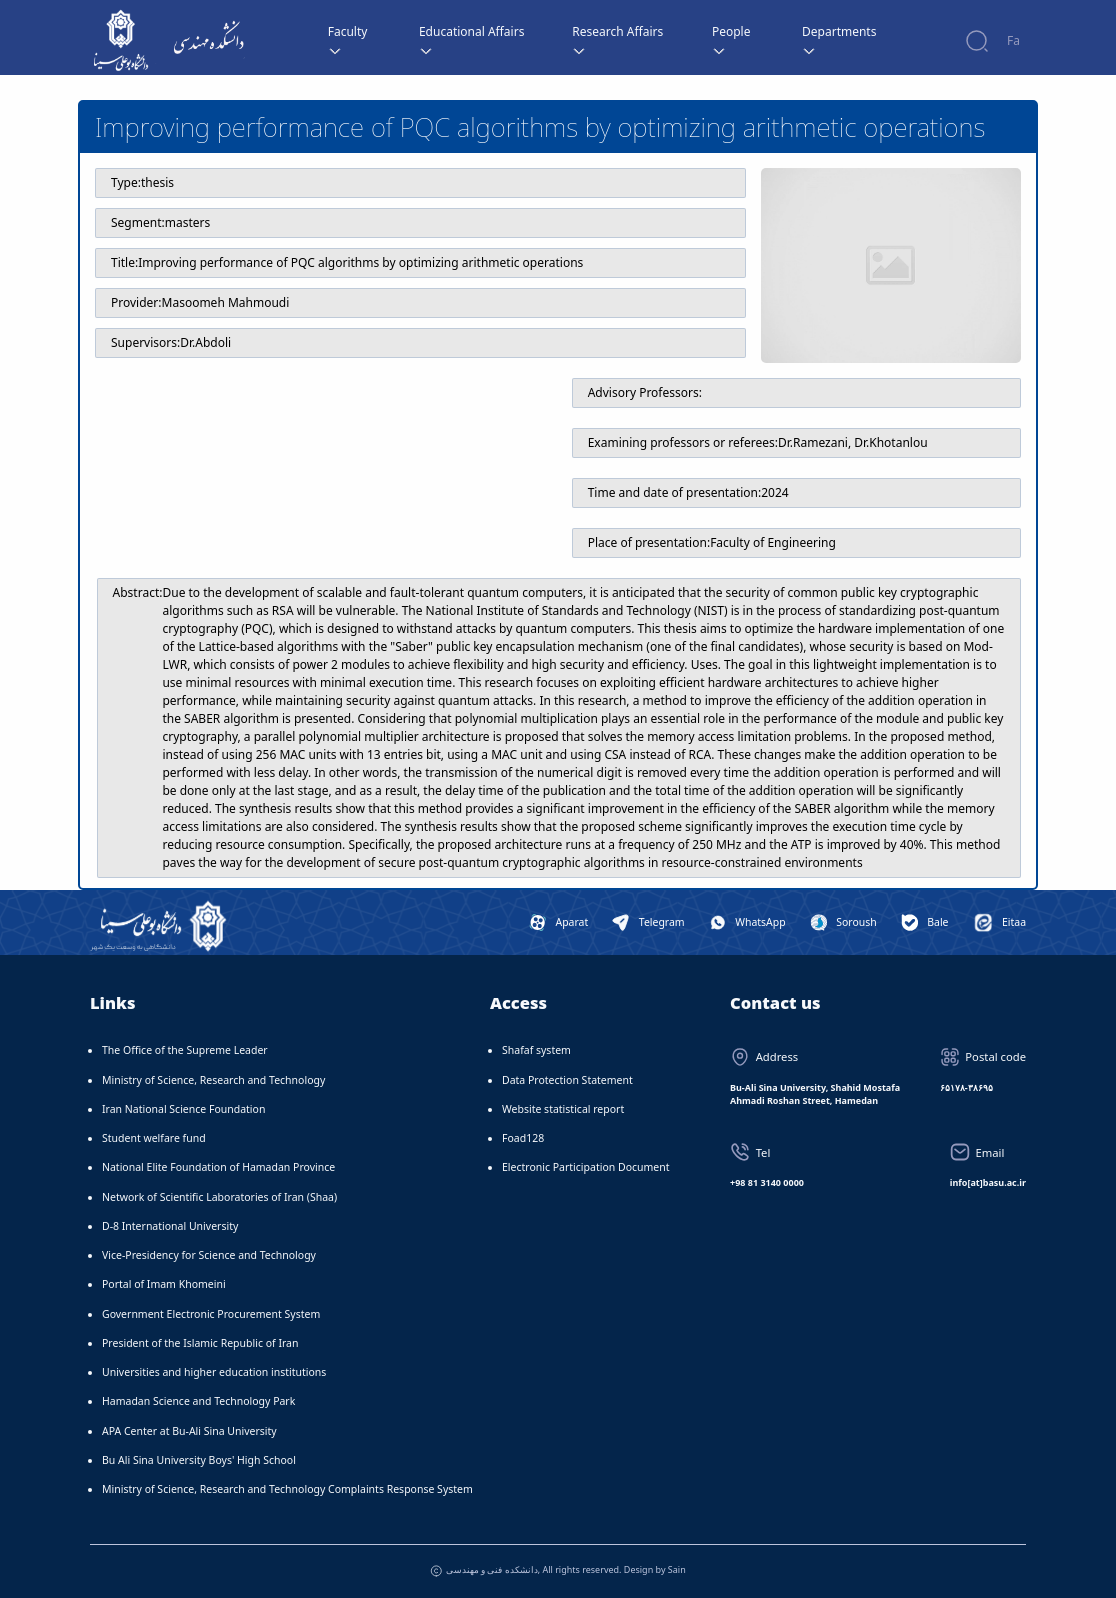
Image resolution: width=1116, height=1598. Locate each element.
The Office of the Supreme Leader (185, 1050)
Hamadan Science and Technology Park (198, 1401)
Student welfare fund (154, 1138)
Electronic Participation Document (586, 1167)
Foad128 (523, 1138)
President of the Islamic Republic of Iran (200, 1343)
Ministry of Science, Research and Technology (213, 1080)
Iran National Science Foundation (183, 1109)
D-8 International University (170, 1226)
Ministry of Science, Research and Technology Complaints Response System (287, 1489)
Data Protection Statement (567, 1080)
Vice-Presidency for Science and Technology (209, 1255)
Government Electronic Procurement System (211, 1314)
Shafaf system (536, 1050)
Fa (1013, 40)
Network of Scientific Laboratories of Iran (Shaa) (219, 1197)
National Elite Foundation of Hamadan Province (218, 1167)
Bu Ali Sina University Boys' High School (199, 1460)
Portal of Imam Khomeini (164, 1284)
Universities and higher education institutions (214, 1372)
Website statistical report (563, 1109)
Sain (677, 1569)
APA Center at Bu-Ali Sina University (189, 1431)
